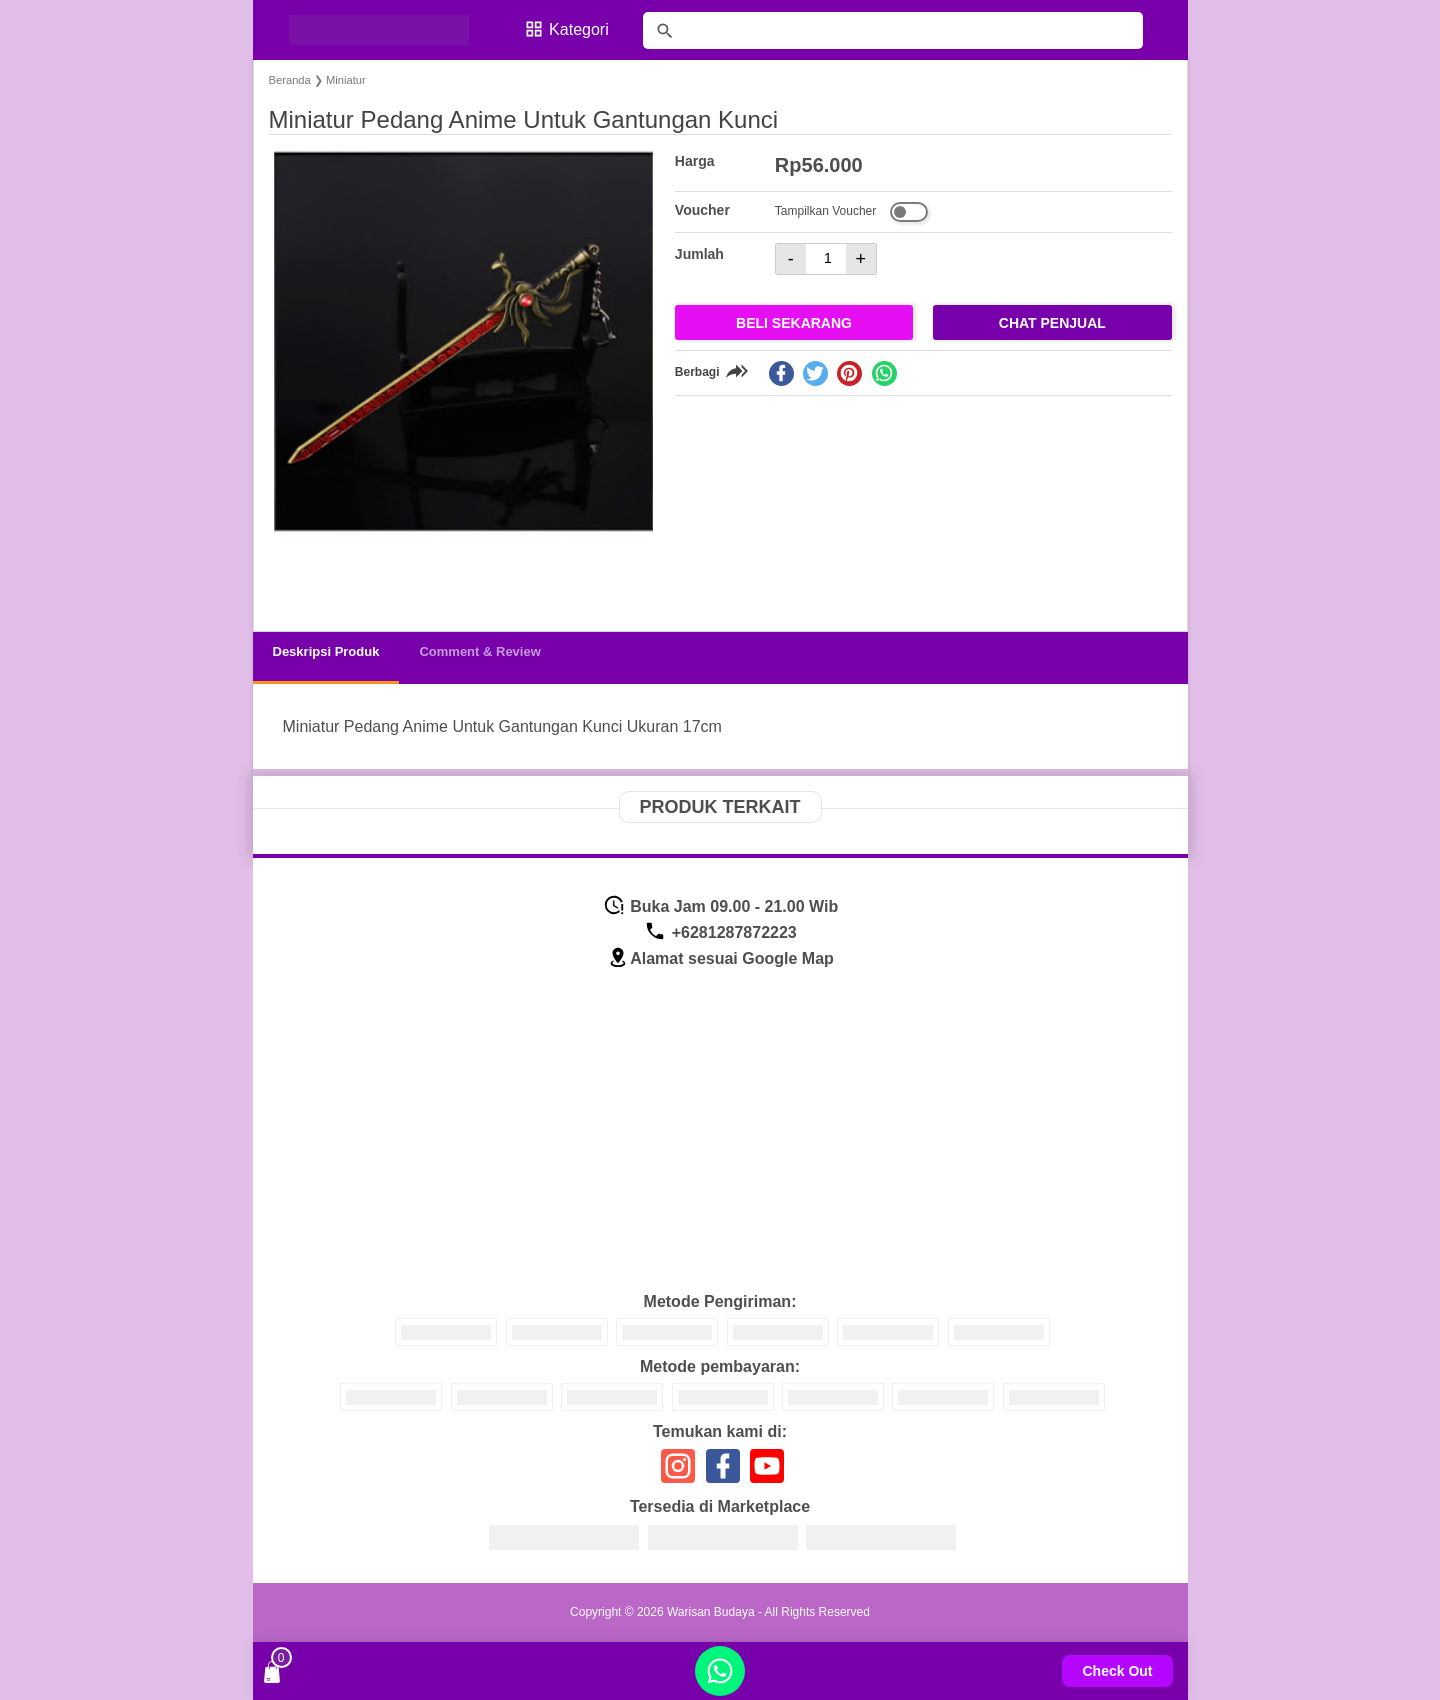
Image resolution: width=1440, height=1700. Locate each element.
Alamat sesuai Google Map (720, 958)
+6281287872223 (720, 932)
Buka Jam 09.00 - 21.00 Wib (720, 906)
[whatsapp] (884, 373)
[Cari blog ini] (893, 30)
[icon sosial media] (678, 1473)
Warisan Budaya (711, 1612)
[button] (303, 578)
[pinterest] (849, 373)
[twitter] (815, 373)
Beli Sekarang (794, 323)
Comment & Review (479, 651)
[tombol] (665, 31)
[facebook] (781, 373)
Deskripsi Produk (326, 651)
